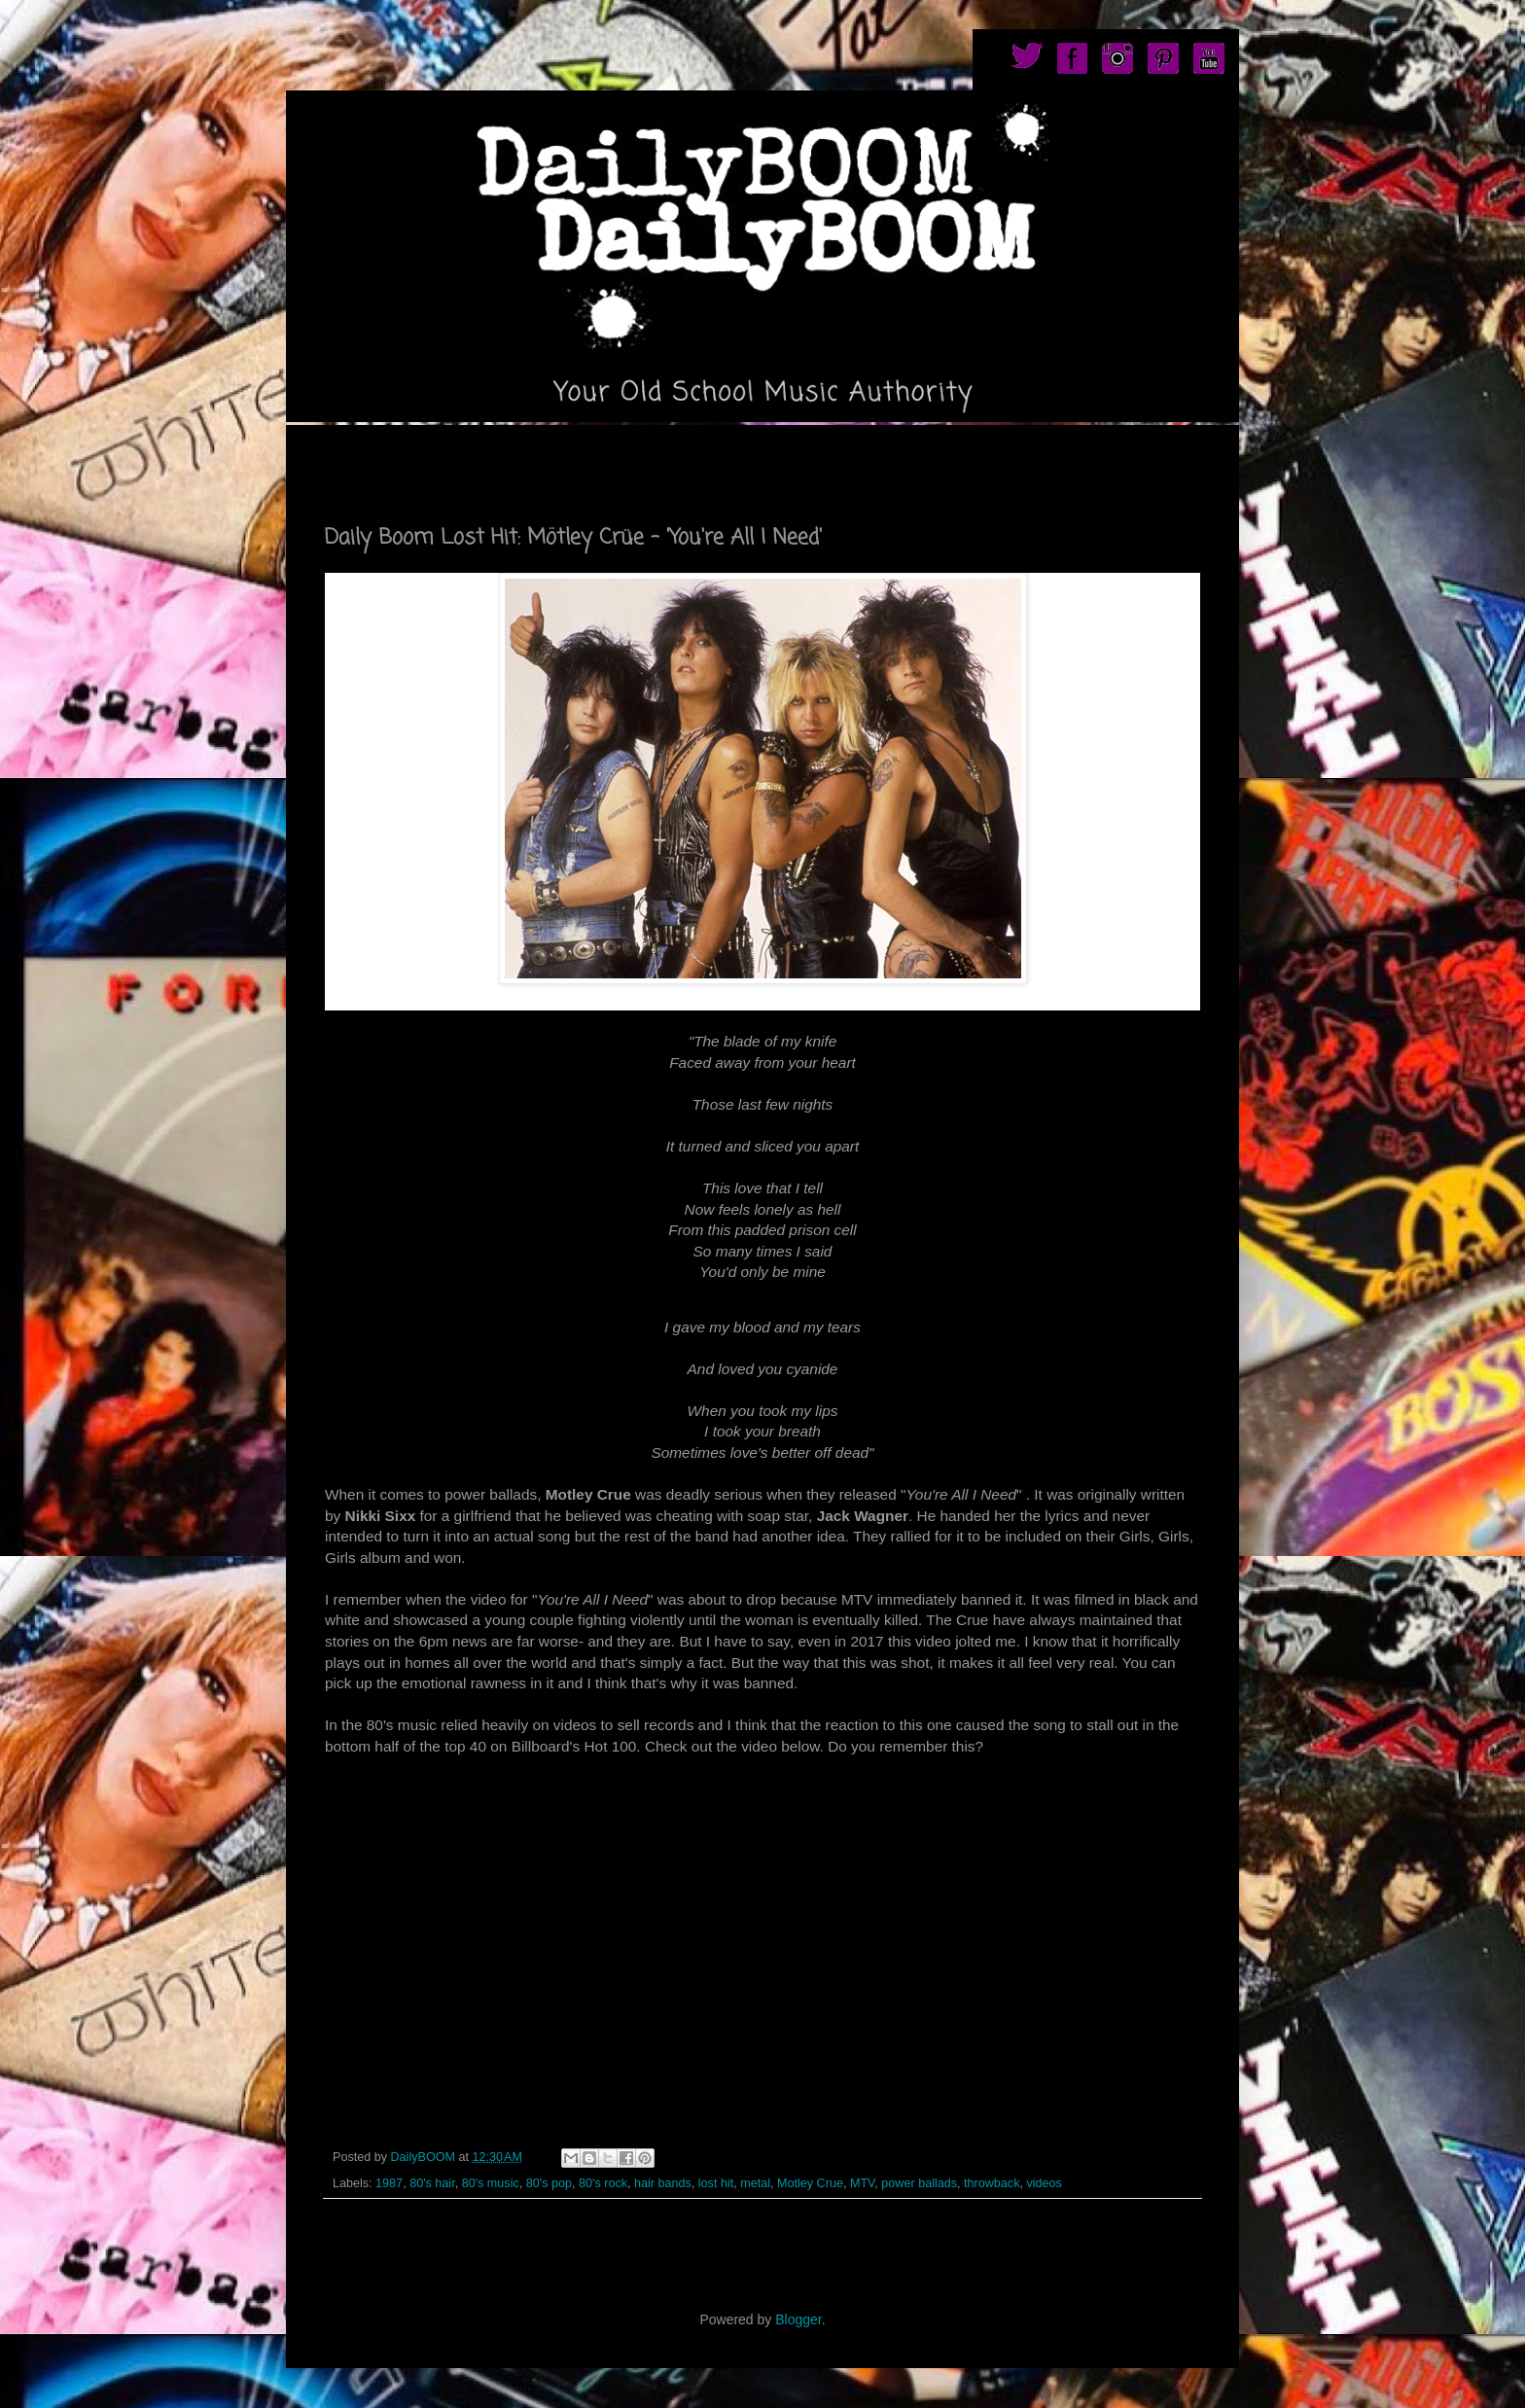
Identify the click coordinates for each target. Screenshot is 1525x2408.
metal (755, 2183)
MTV (862, 2183)
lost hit (715, 2183)
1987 (389, 2183)
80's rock (603, 2183)
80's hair (432, 2183)
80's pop (549, 2183)
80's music (490, 2183)
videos (1043, 2183)
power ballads (919, 2183)
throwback (991, 2183)
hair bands (663, 2183)
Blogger (798, 2319)
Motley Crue (810, 2183)
